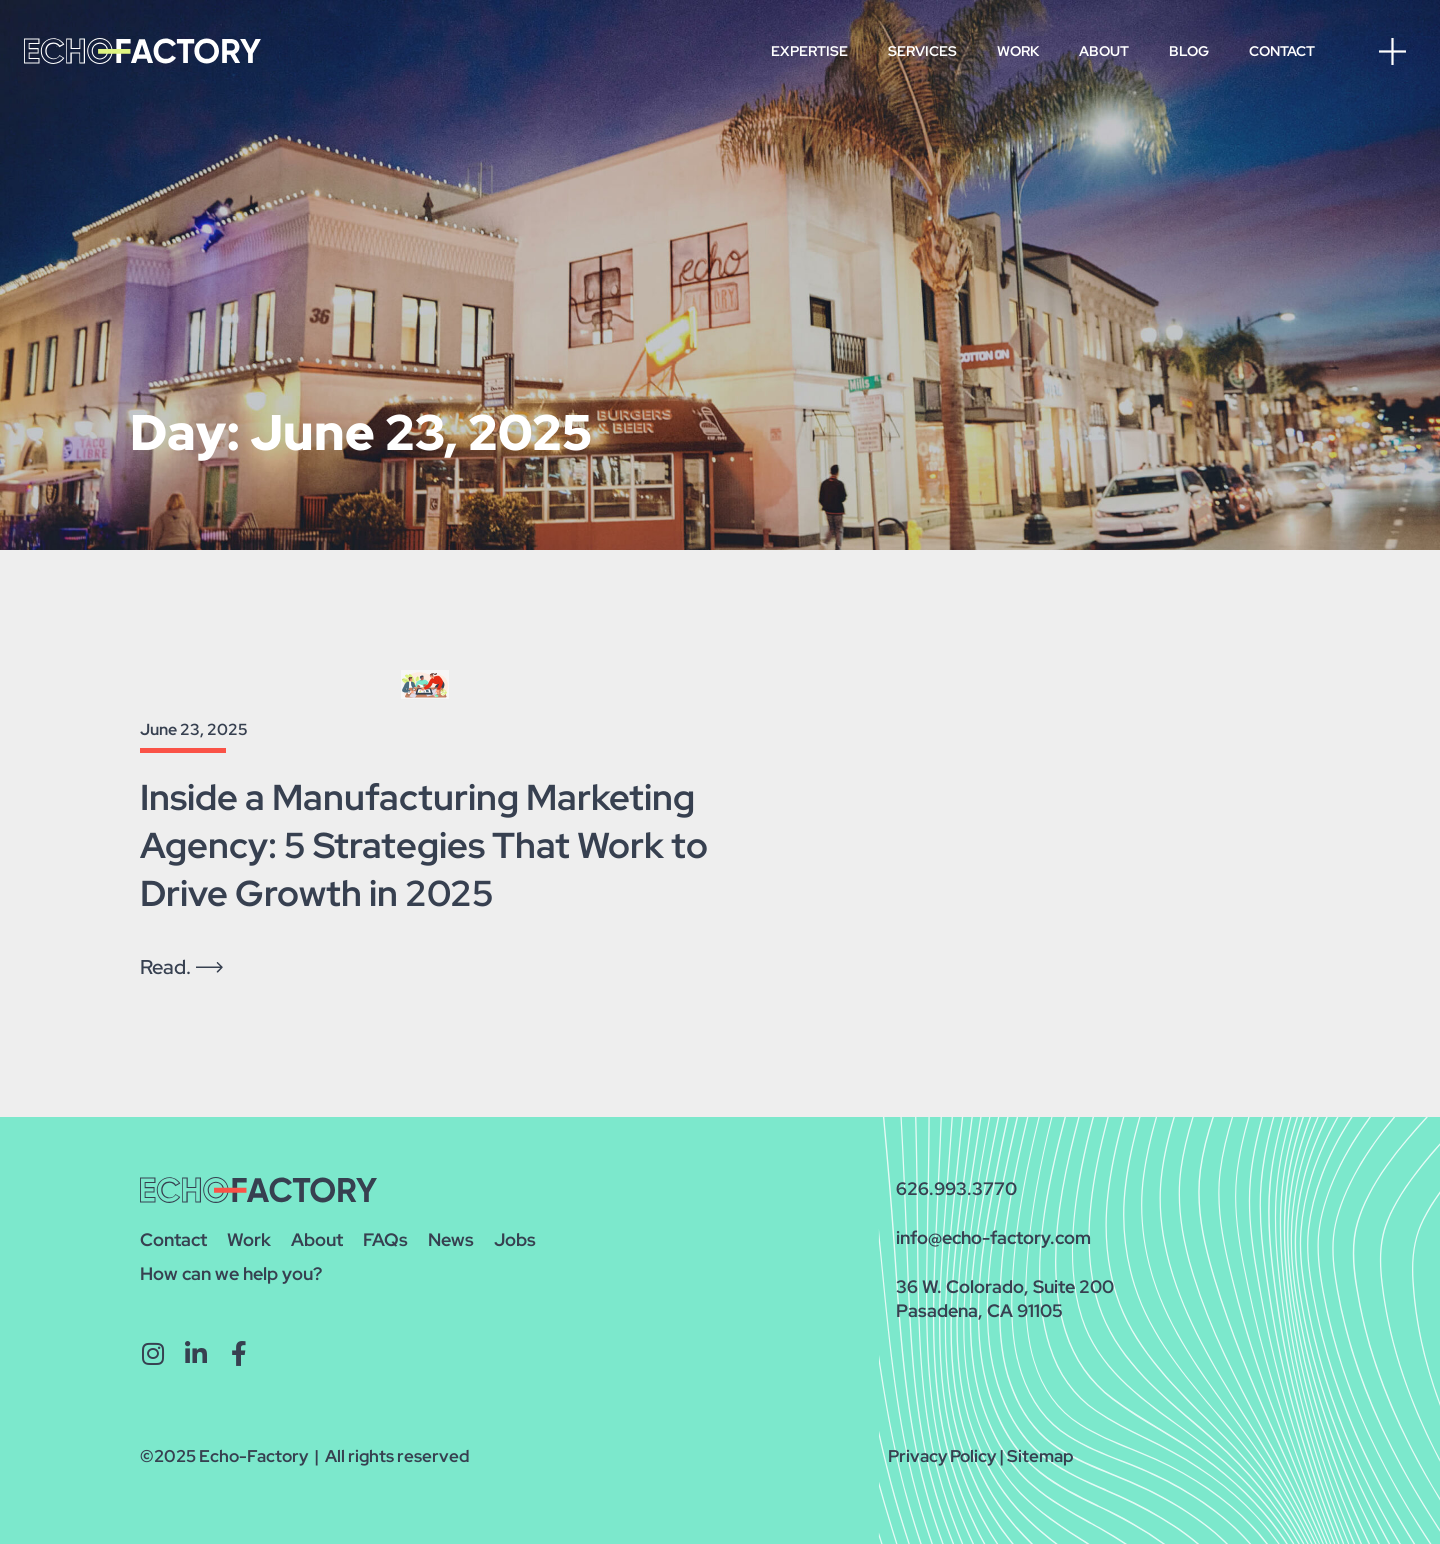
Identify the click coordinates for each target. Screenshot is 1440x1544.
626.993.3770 (956, 1188)
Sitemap (1040, 1456)
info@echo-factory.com (993, 1237)
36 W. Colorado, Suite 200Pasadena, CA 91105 (1005, 1298)
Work (1018, 51)
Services (922, 51)
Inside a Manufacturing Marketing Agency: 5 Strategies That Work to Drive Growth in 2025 (424, 845)
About (1104, 51)
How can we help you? (231, 1273)
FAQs (385, 1239)
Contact (1282, 51)
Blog (1189, 51)
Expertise (809, 51)
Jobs (515, 1239)
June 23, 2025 (194, 729)
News (451, 1239)
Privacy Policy (942, 1456)
